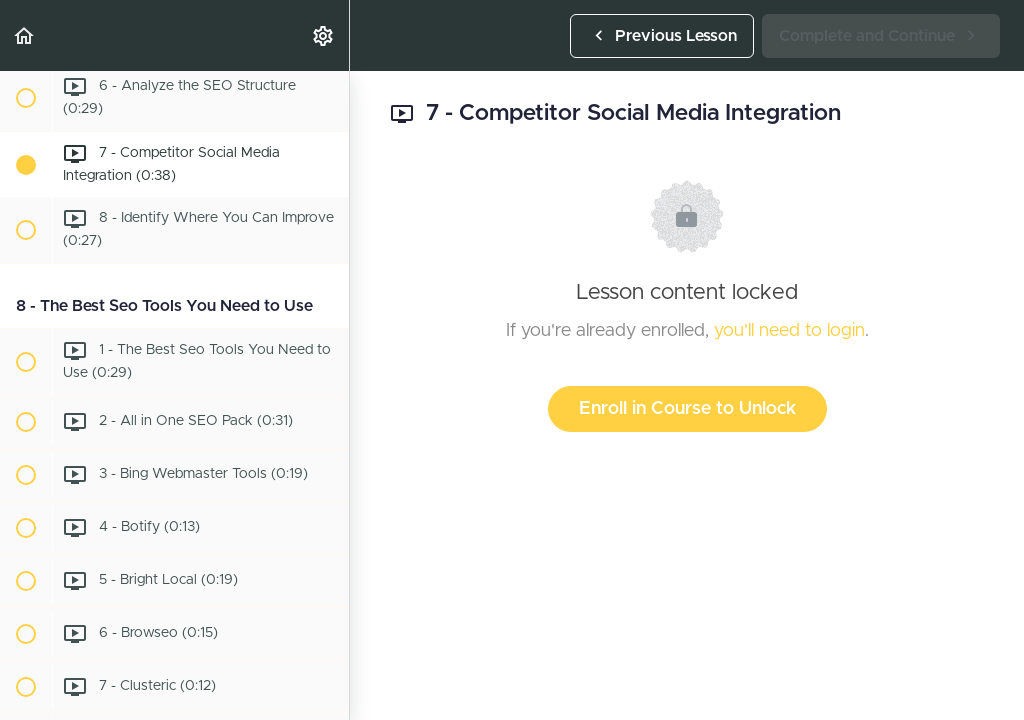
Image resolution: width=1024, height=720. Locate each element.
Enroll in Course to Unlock (687, 409)
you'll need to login (789, 331)
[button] (25, 35)
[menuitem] (324, 35)
